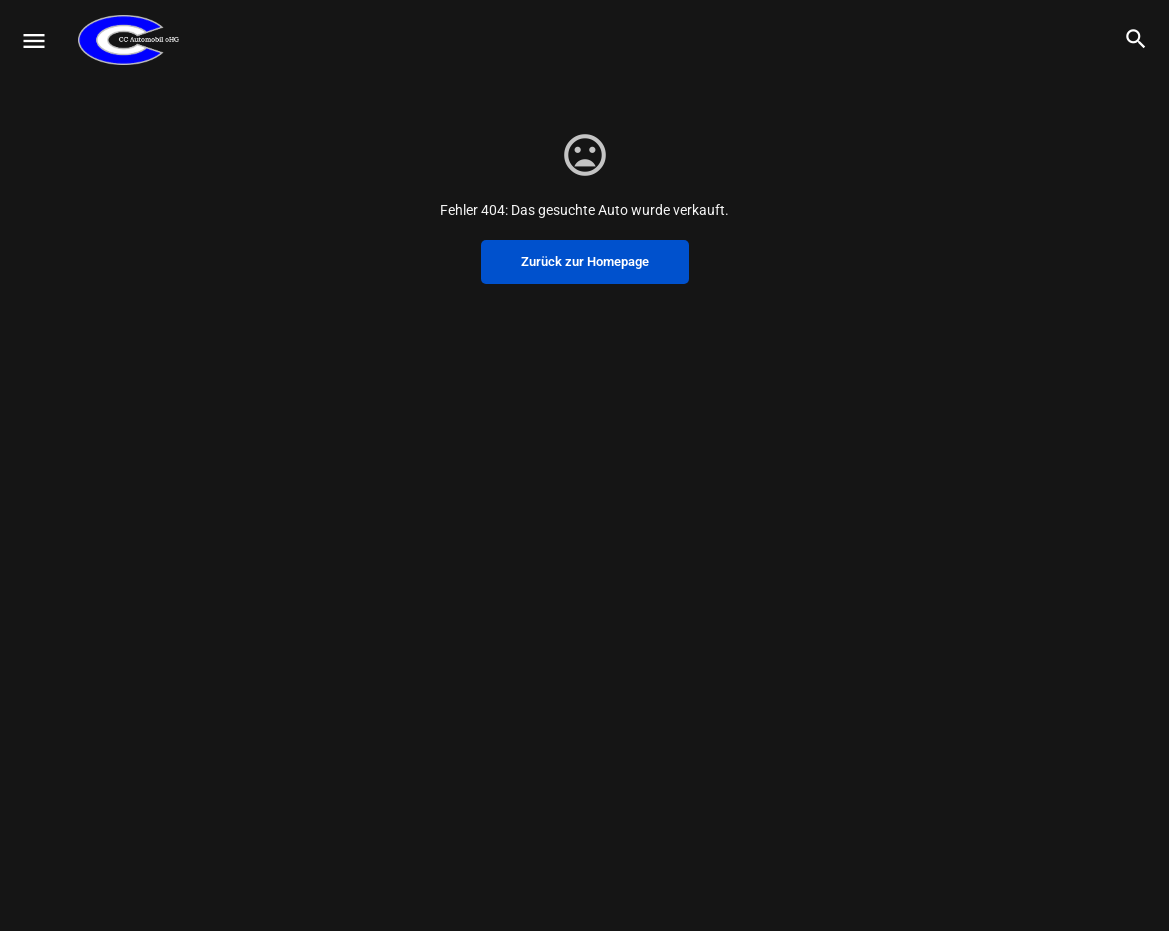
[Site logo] (131, 40)
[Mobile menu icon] (34, 40)
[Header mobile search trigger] (1136, 39)
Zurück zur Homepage (585, 261)
